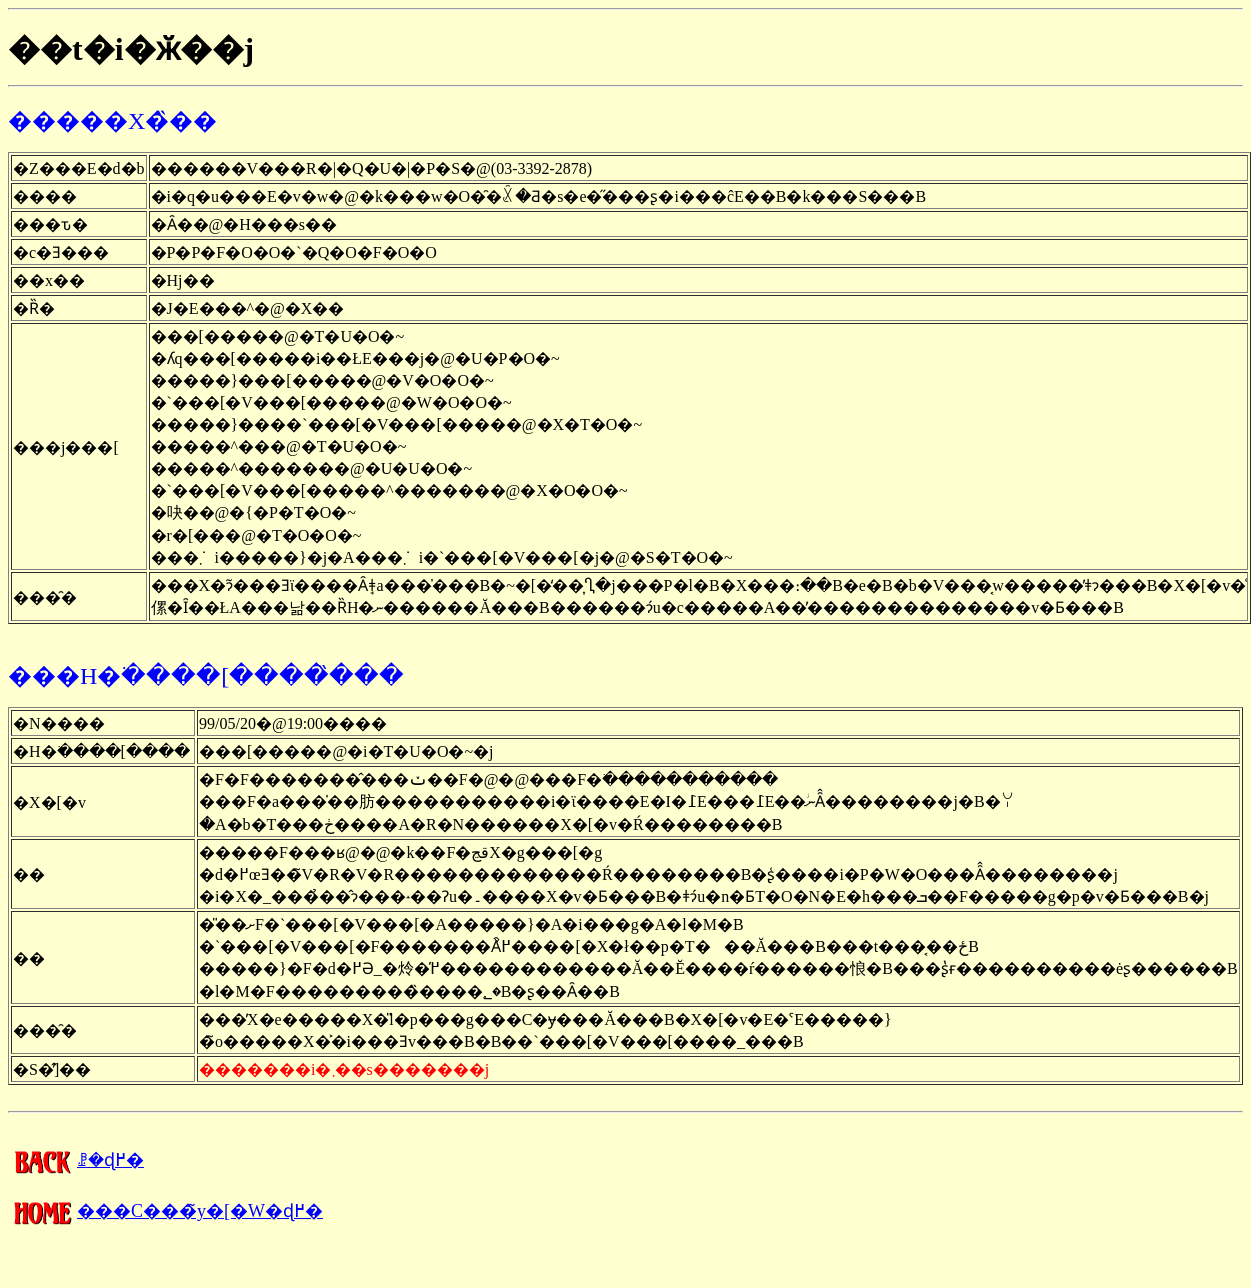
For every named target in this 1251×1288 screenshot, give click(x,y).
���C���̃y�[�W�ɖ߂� (165, 1211)
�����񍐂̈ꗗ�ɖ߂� (76, 1160)
